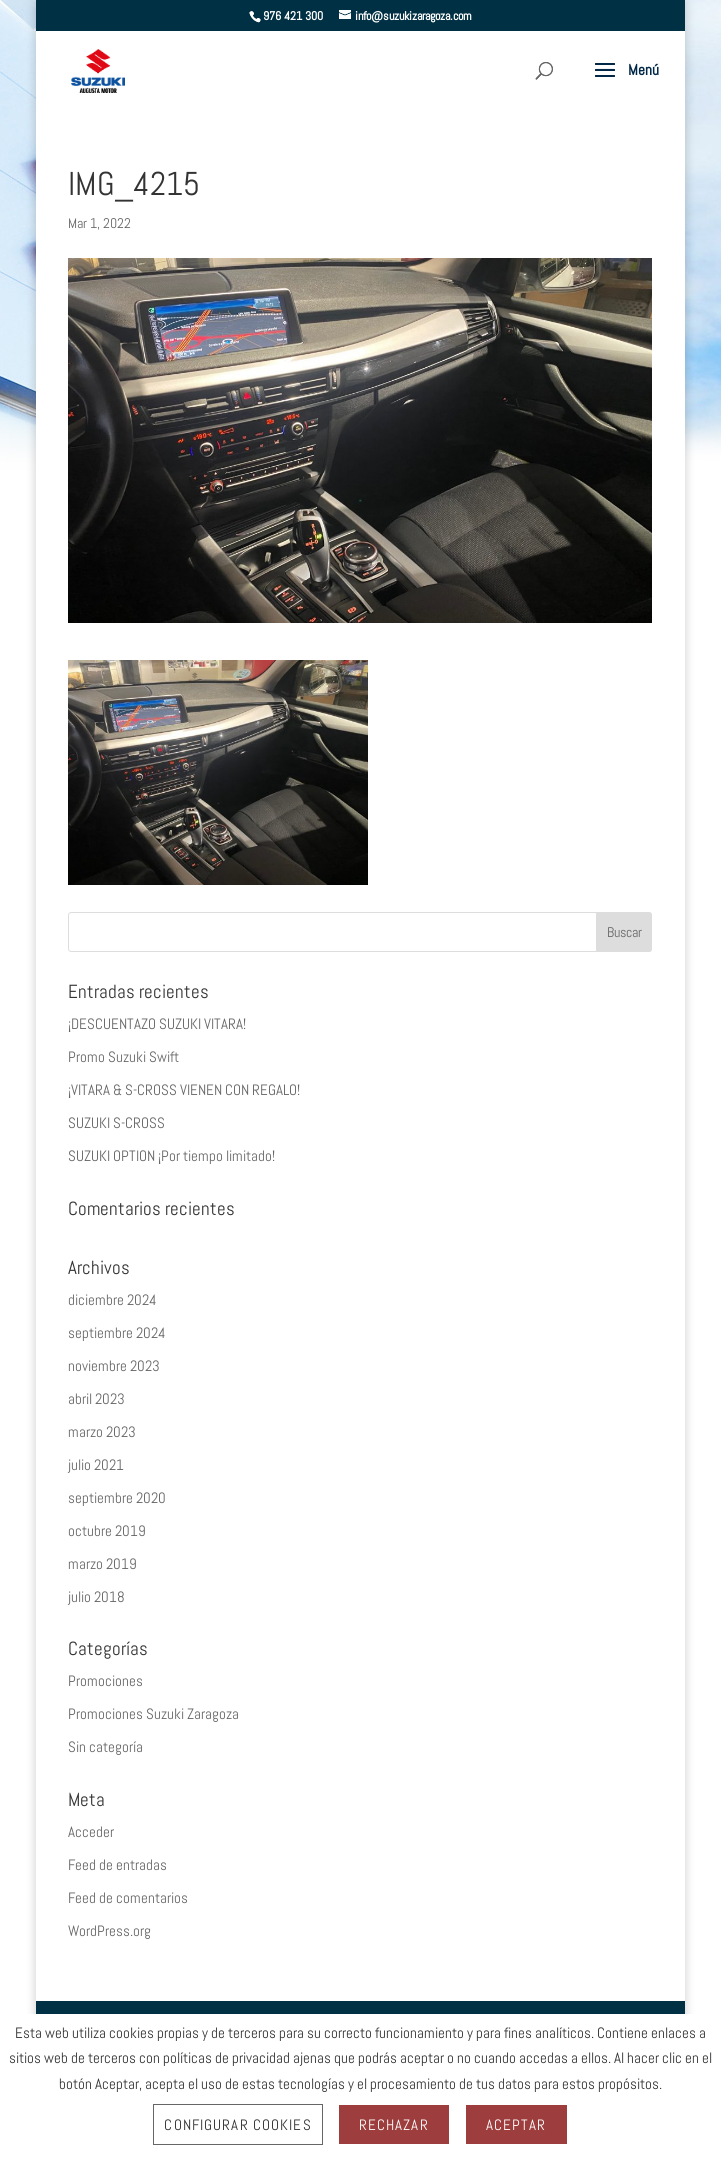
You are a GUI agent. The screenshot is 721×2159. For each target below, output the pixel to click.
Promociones (105, 1680)
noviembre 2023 (114, 1365)
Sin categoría (105, 1746)
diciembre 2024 (112, 1299)
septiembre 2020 (117, 1497)
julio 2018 (96, 1596)
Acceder (91, 1831)
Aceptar (516, 2124)
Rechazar (394, 2124)
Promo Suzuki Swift (123, 1056)
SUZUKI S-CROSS (116, 1122)
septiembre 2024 (117, 1332)
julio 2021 (96, 1464)
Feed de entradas (117, 1864)
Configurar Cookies (237, 2124)
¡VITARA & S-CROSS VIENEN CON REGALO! (184, 1089)
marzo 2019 (102, 1563)
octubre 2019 (107, 1530)
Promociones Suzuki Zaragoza (153, 1713)
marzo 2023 (102, 1431)
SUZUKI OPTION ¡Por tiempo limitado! (171, 1155)
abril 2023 (96, 1398)
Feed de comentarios (128, 1897)
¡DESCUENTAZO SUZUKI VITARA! (157, 1023)
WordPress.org (109, 1930)
